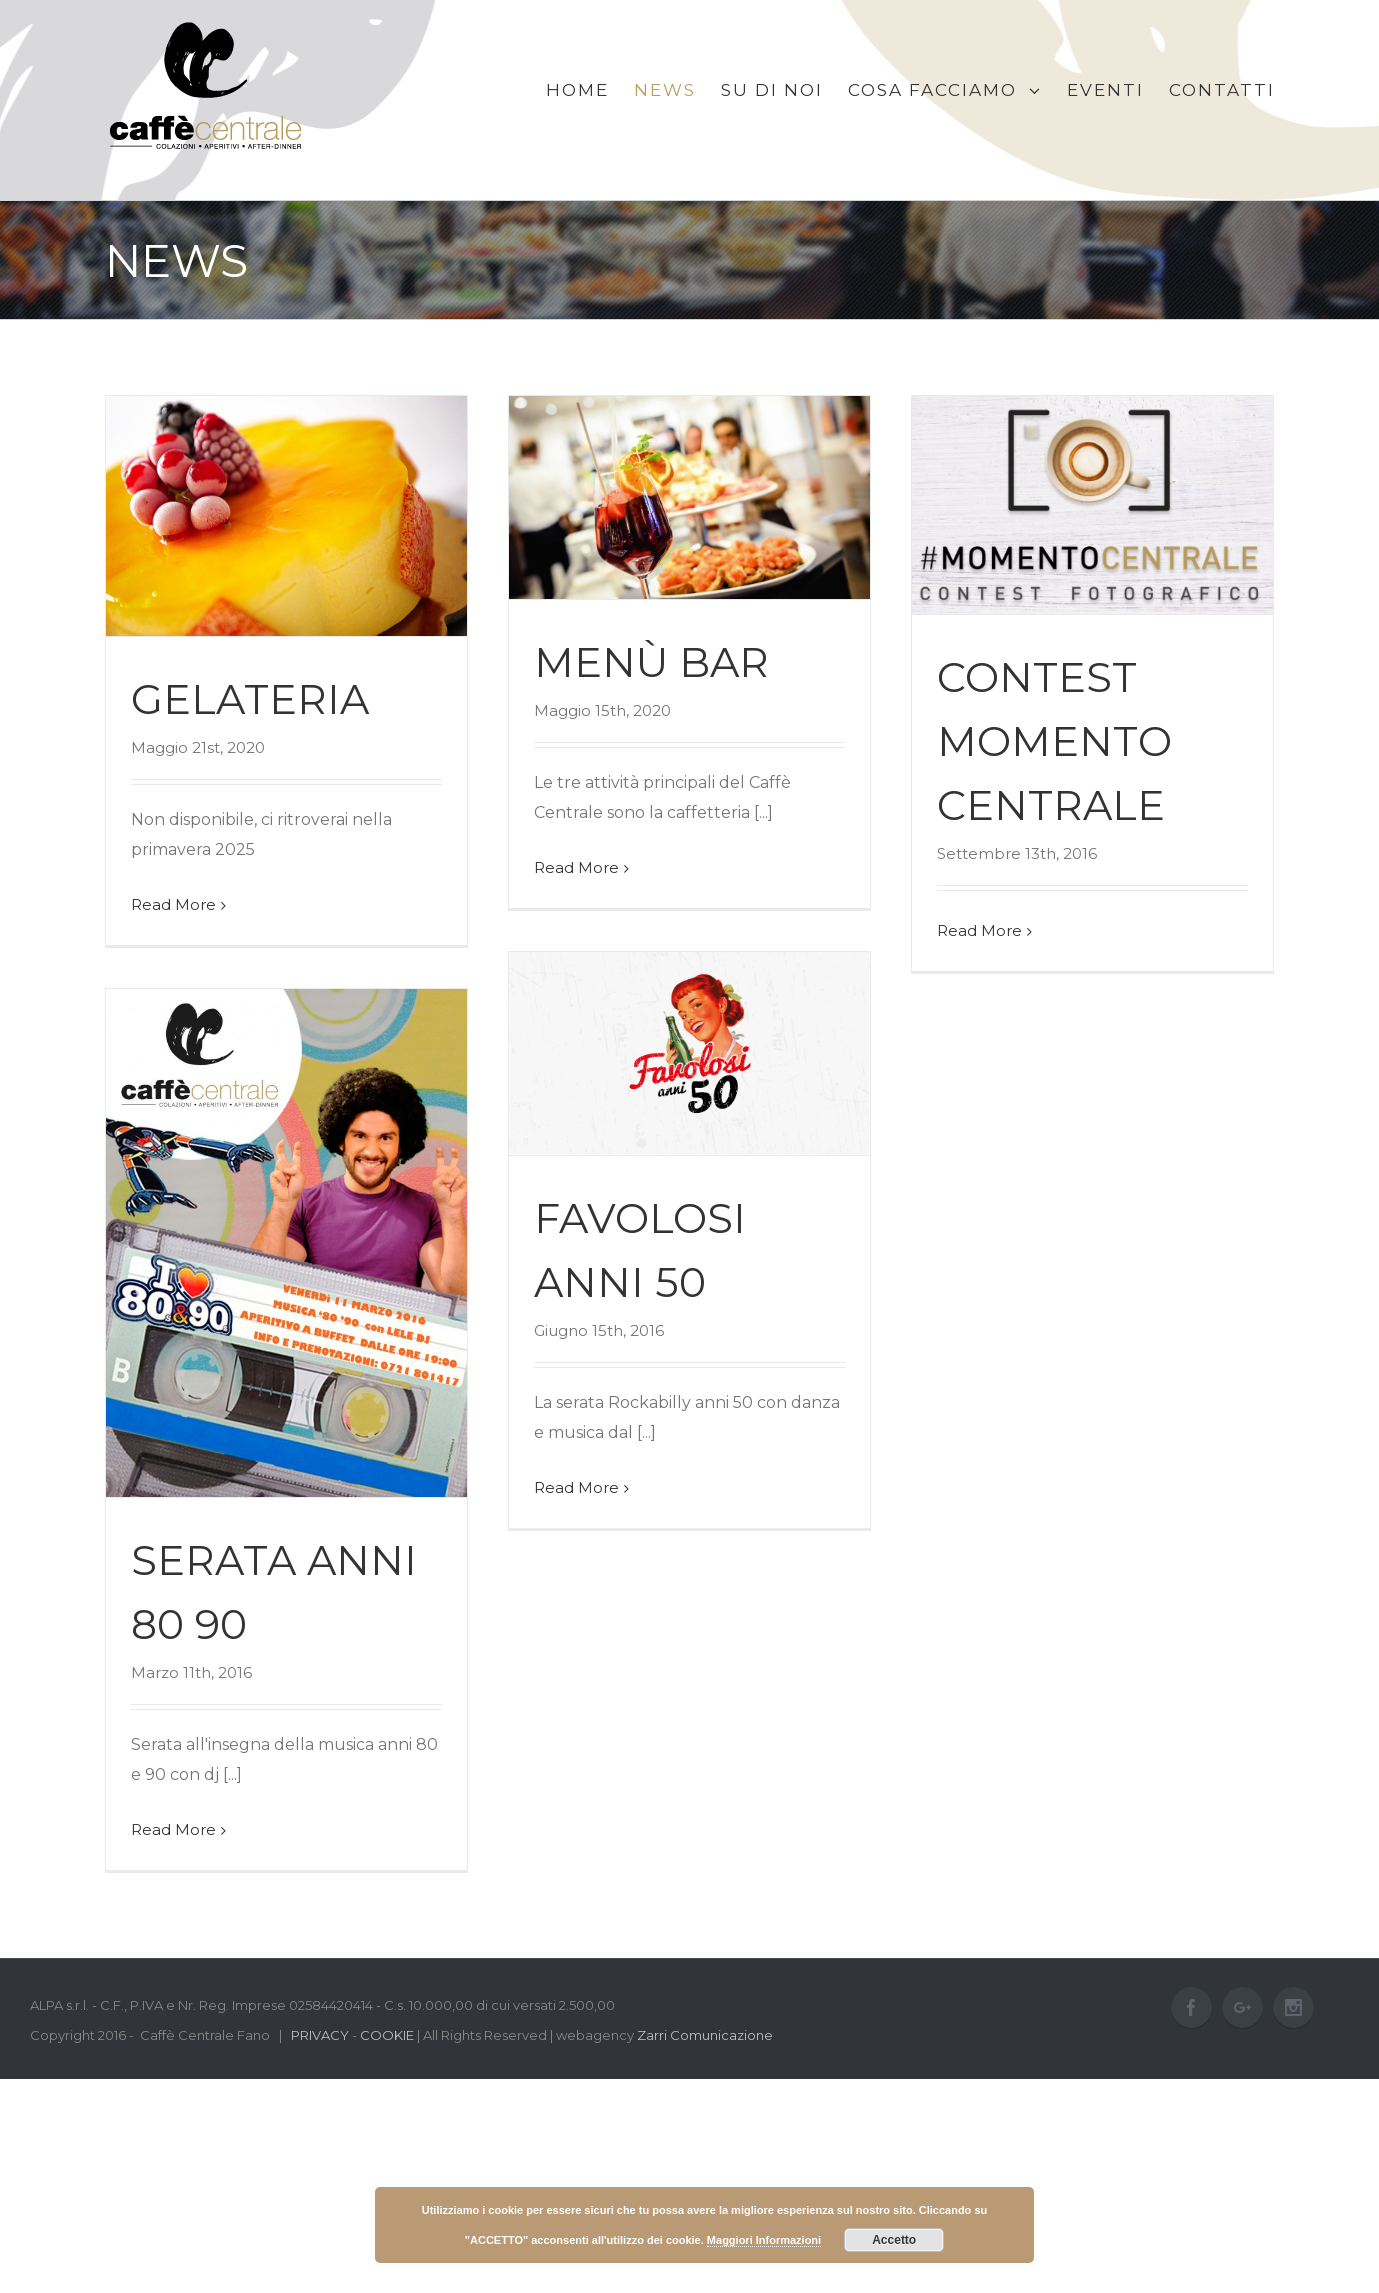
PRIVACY (320, 2035)
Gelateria (250, 699)
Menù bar (651, 662)
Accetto (894, 2240)
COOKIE (387, 2035)
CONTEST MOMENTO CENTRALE (1054, 741)
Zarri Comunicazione (705, 2035)
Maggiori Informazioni (764, 2240)
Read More (173, 904)
